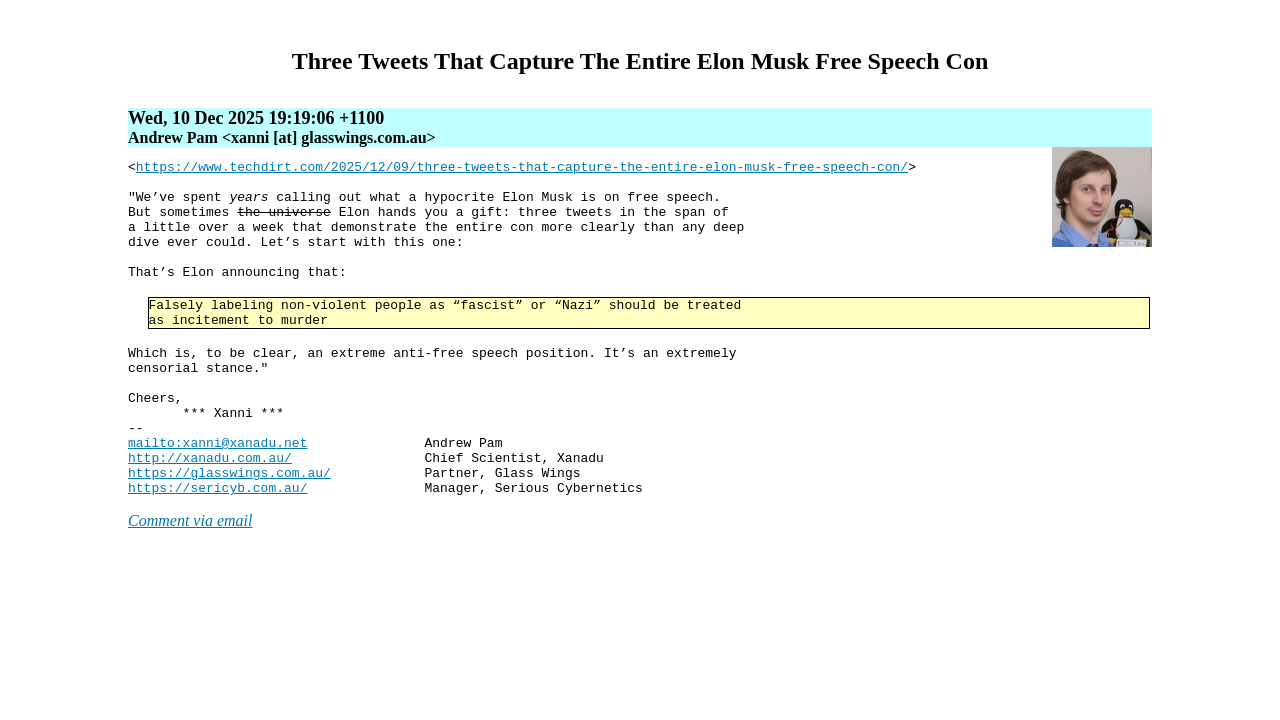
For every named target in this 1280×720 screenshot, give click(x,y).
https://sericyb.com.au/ (217, 553)
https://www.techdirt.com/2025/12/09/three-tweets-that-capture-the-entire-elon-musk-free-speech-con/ (522, 169)
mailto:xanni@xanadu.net (217, 499)
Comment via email (190, 586)
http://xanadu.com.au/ (210, 517)
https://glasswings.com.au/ (229, 535)
